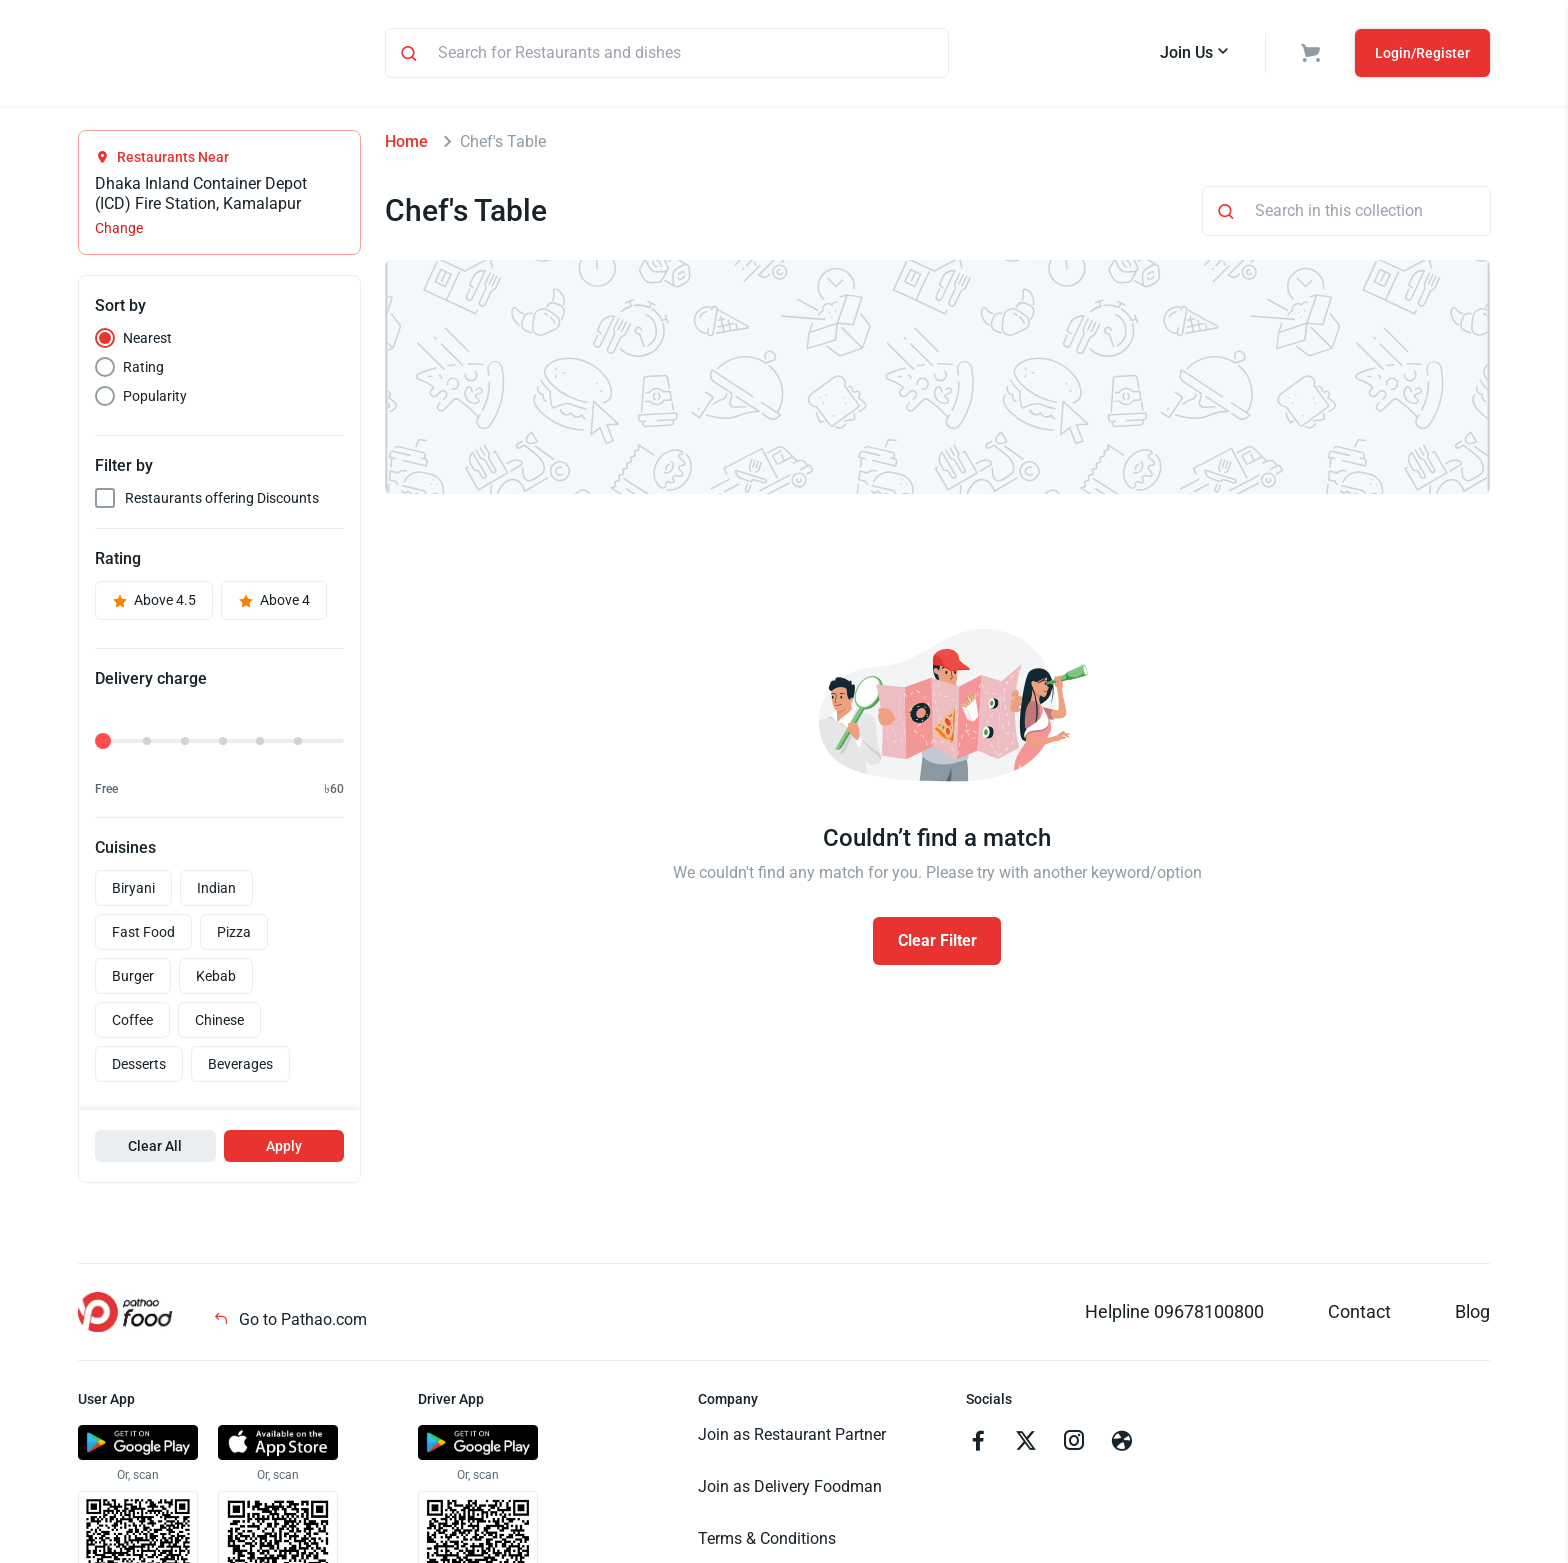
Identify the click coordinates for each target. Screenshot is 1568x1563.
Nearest (147, 341)
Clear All (155, 1149)
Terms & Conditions (767, 1541)
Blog (1472, 1314)
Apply (284, 1149)
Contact (1359, 1314)
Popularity (155, 399)
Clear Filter (937, 943)
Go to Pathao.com (290, 1322)
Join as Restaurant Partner (792, 1437)
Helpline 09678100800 (1174, 1314)
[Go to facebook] (978, 1446)
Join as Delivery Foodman (790, 1489)
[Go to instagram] (1074, 1446)
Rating (143, 370)
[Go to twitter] (1026, 1446)
